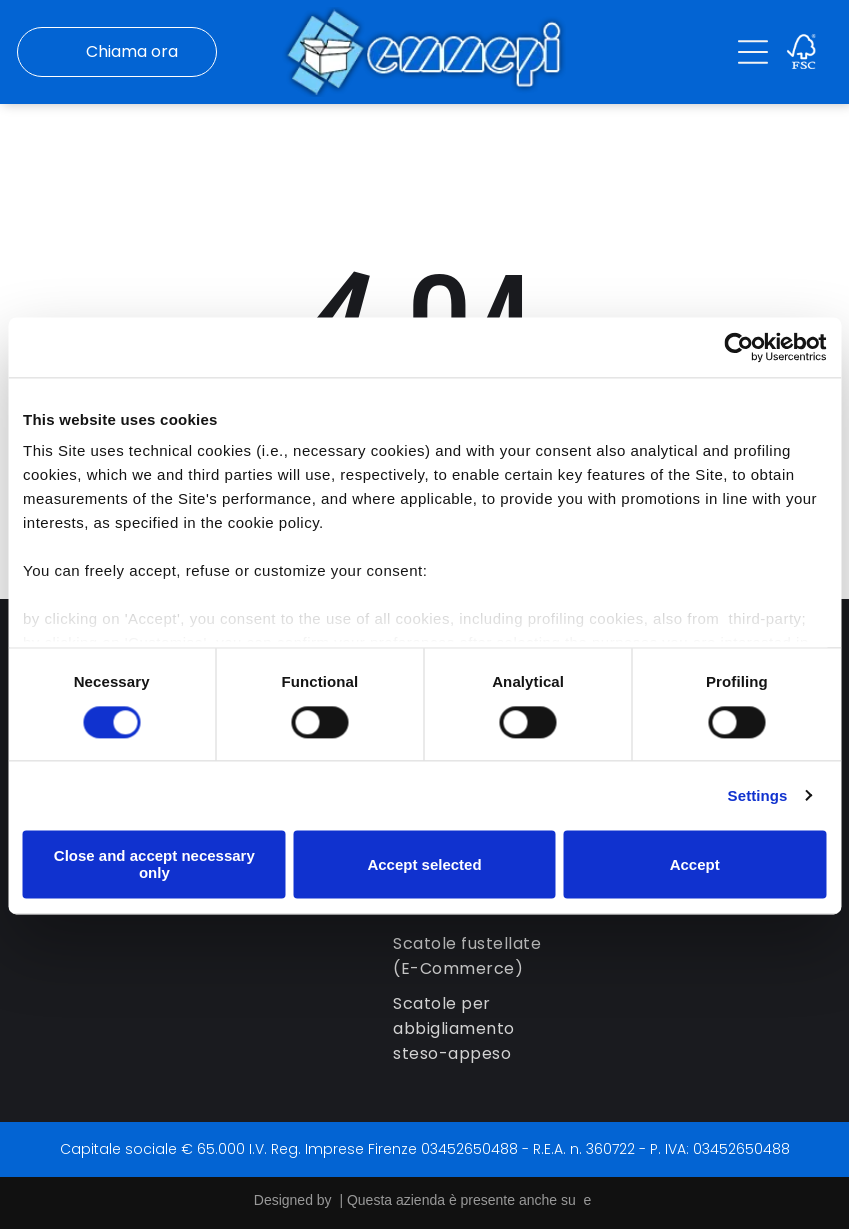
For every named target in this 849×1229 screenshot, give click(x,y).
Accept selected (424, 863)
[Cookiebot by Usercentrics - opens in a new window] (738, 346)
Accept (695, 863)
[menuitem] (481, 953)
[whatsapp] (787, 1164)
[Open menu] (753, 51)
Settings (758, 794)
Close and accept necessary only (154, 863)
